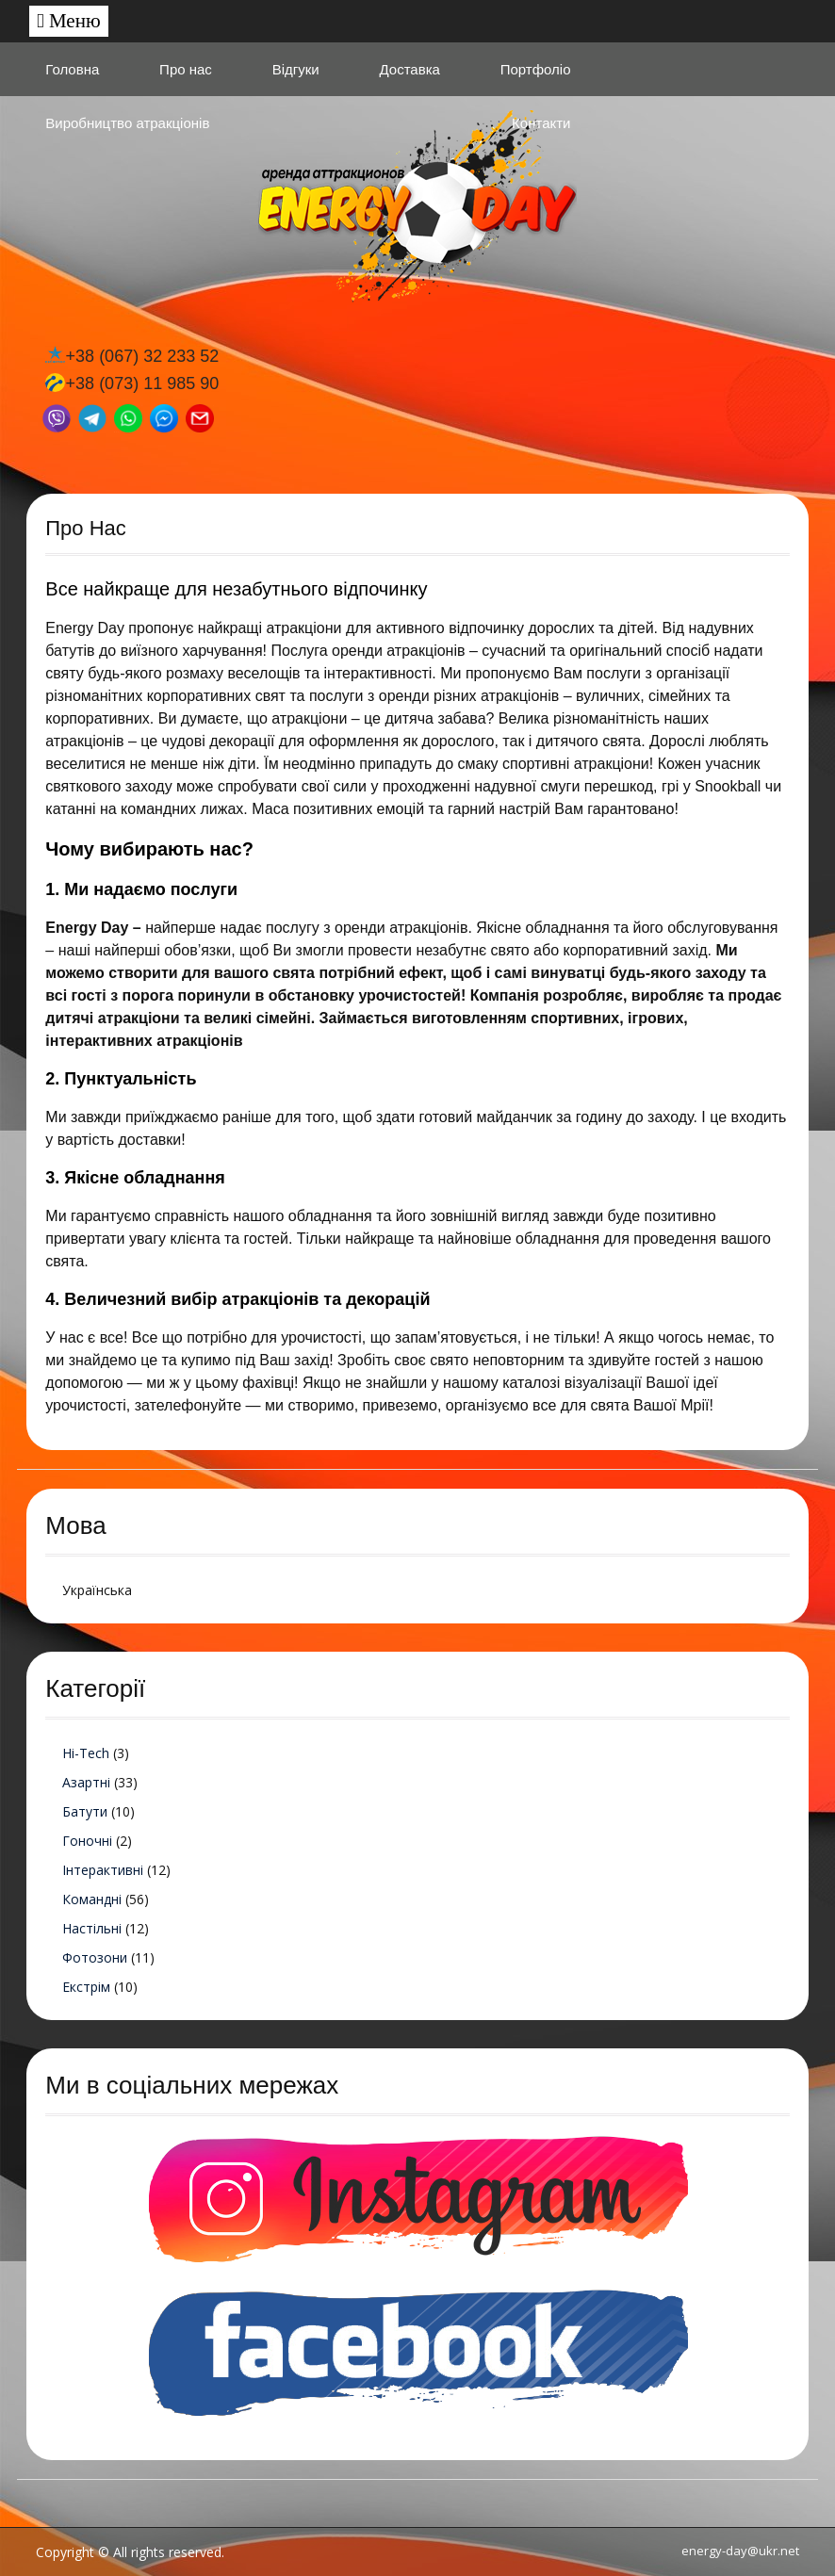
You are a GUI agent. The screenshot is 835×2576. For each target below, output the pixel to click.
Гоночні (87, 1841)
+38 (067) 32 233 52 (143, 356)
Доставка (409, 69)
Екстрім (86, 1987)
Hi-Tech (85, 1753)
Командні (92, 1899)
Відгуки (295, 69)
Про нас (185, 69)
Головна (72, 69)
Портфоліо (535, 69)
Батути (84, 1811)
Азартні (86, 1782)
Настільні (92, 1928)
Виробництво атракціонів (127, 123)
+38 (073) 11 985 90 (143, 383)
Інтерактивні (102, 1870)
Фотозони (94, 1957)
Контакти (541, 123)
